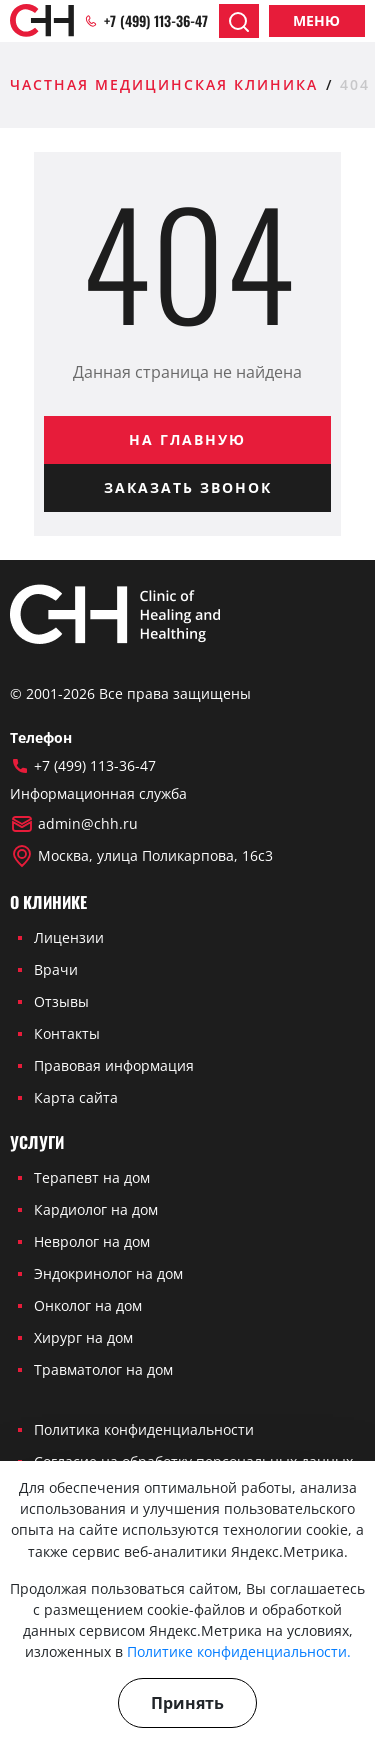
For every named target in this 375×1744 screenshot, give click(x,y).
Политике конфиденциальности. (239, 1651)
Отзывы (61, 1001)
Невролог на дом (92, 1241)
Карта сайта (76, 1097)
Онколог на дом (88, 1305)
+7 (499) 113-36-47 (146, 21)
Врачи (56, 969)
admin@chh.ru (74, 824)
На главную (187, 439)
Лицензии (69, 937)
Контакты (67, 1033)
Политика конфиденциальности (144, 1429)
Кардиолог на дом (96, 1209)
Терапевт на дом (92, 1177)
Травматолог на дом (103, 1369)
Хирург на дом (83, 1337)
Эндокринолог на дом (108, 1273)
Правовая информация (114, 1065)
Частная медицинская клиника (164, 84)
